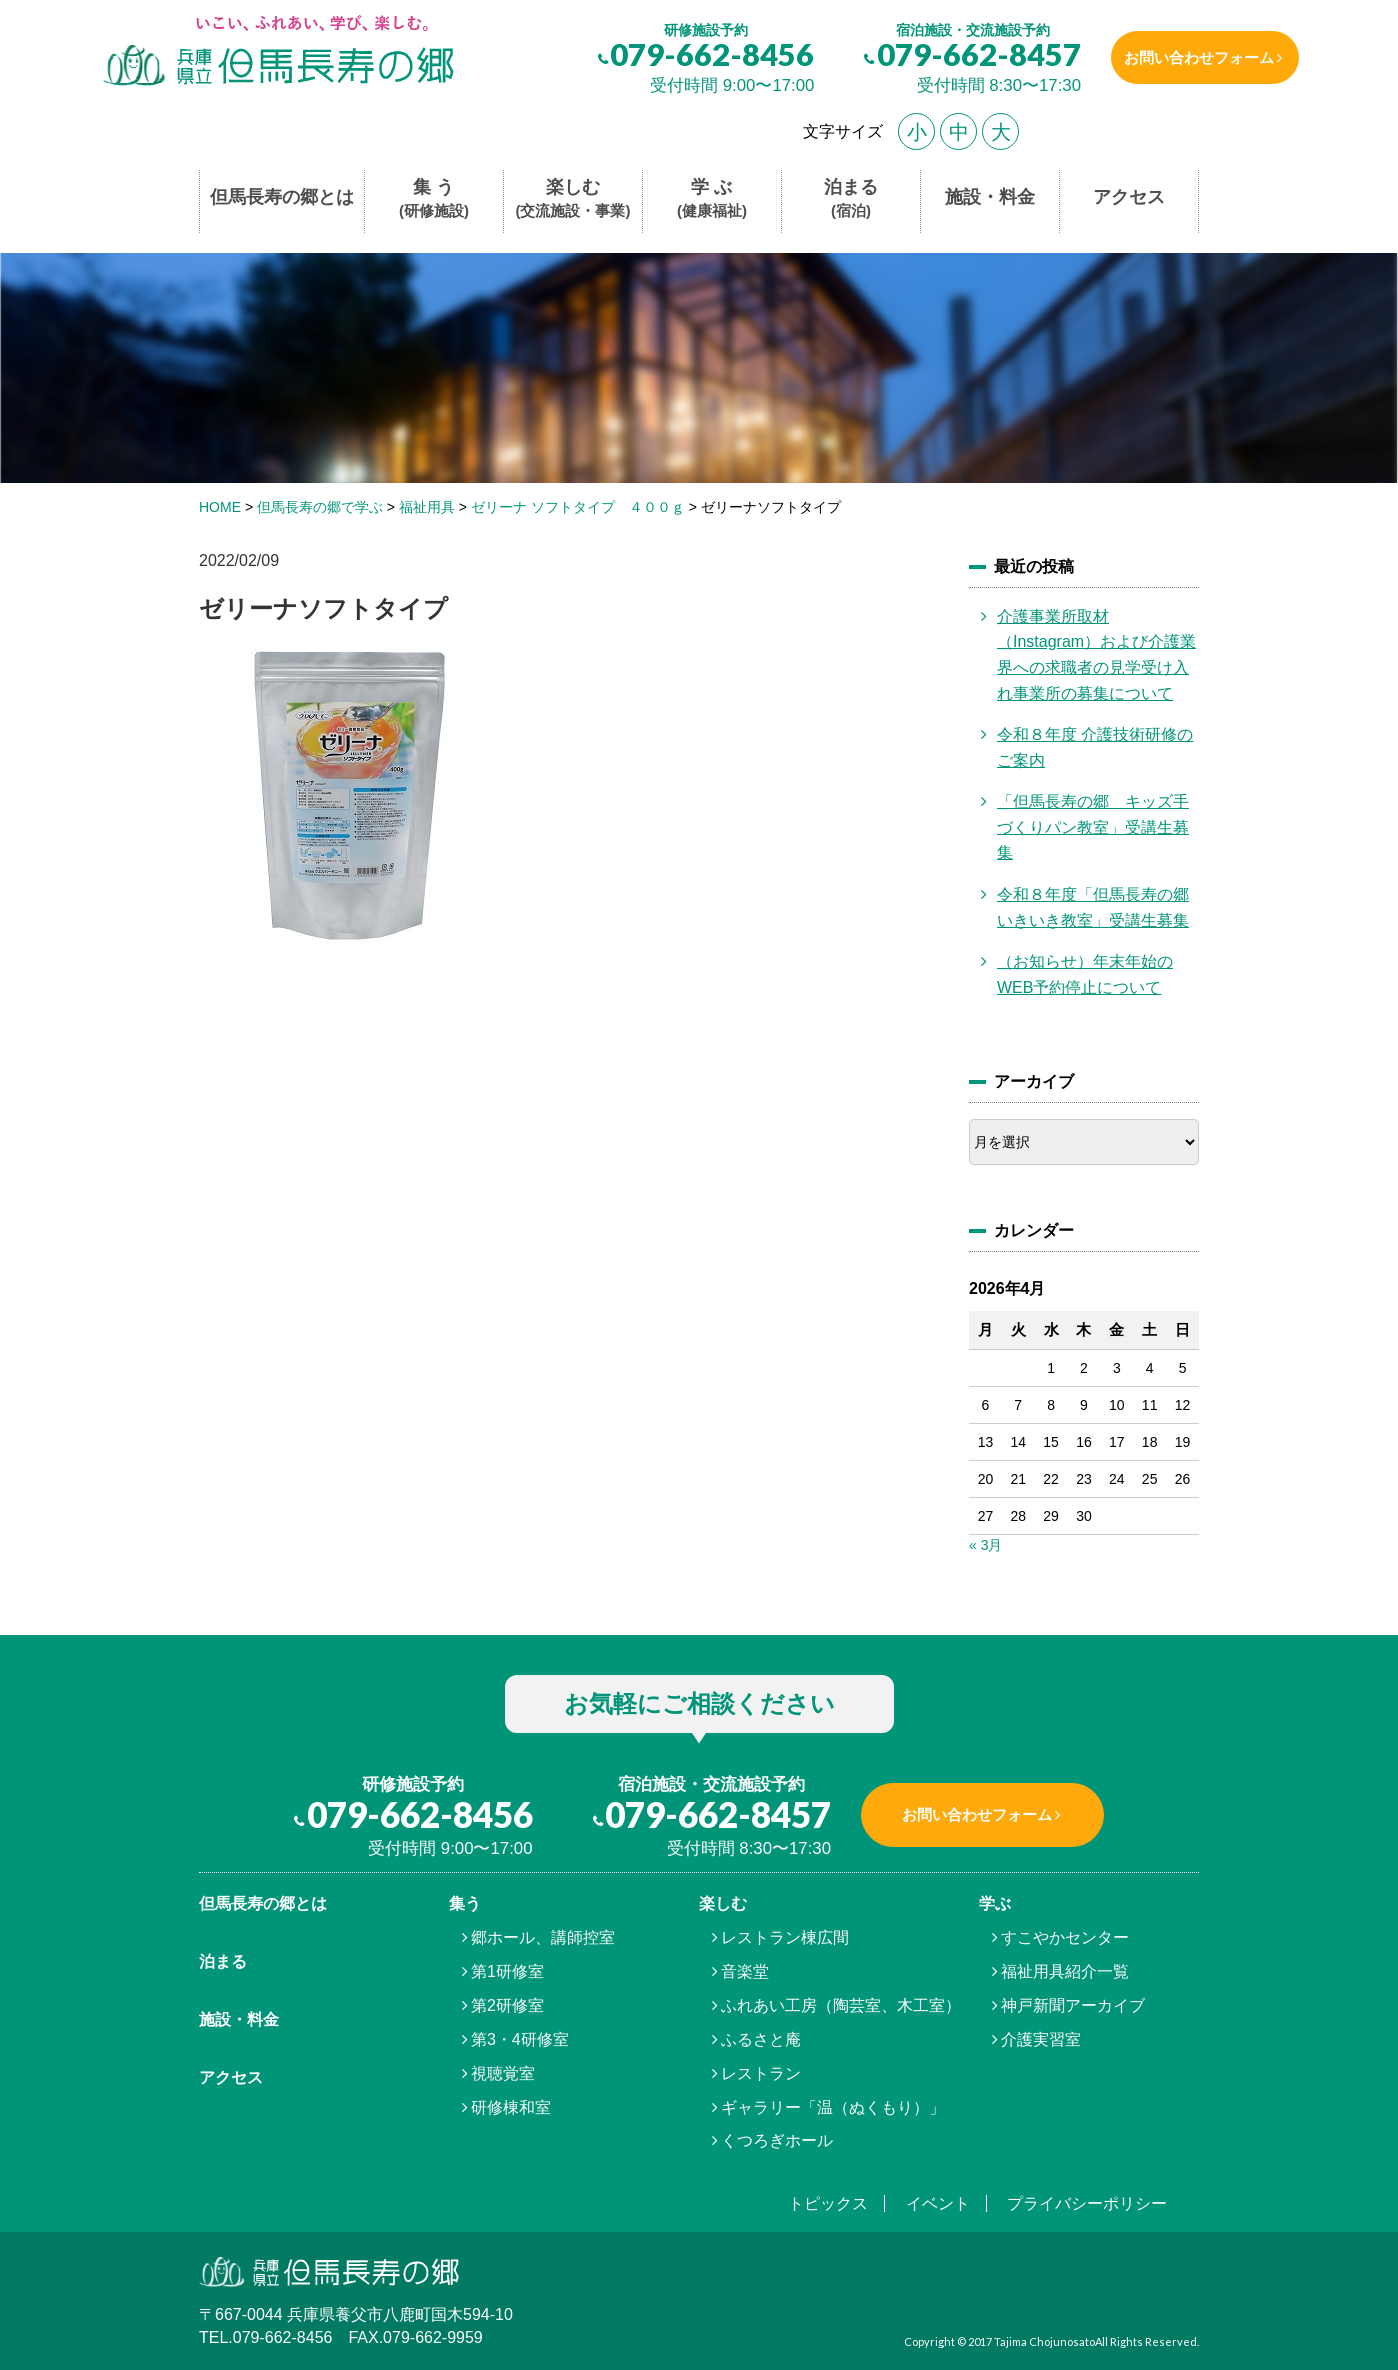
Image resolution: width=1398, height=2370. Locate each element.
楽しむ (573, 199)
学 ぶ (712, 199)
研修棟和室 (511, 2107)
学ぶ (995, 1903)
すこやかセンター (1065, 1937)
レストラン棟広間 (785, 1937)
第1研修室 (507, 1971)
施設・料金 (990, 197)
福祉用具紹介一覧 (1065, 1971)
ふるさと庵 (761, 2039)
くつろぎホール (777, 2140)
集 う (434, 199)
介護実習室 (1041, 2039)
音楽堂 (745, 1971)
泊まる (851, 199)
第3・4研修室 (520, 2039)
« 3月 (985, 1545)
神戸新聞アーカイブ (1073, 2005)
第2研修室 (507, 2005)
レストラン (761, 2073)
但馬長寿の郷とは (282, 197)
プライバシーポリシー (1087, 2203)
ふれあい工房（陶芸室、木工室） (841, 2005)
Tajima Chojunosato (1044, 2341)
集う (465, 1903)
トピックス (828, 2203)
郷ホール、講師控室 (543, 1937)
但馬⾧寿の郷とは (263, 1903)
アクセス (1129, 197)
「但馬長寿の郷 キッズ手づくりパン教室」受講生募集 (1093, 827)
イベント (938, 2203)
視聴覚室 (503, 2073)
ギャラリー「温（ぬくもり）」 (833, 2107)
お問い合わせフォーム (1192, 57)
